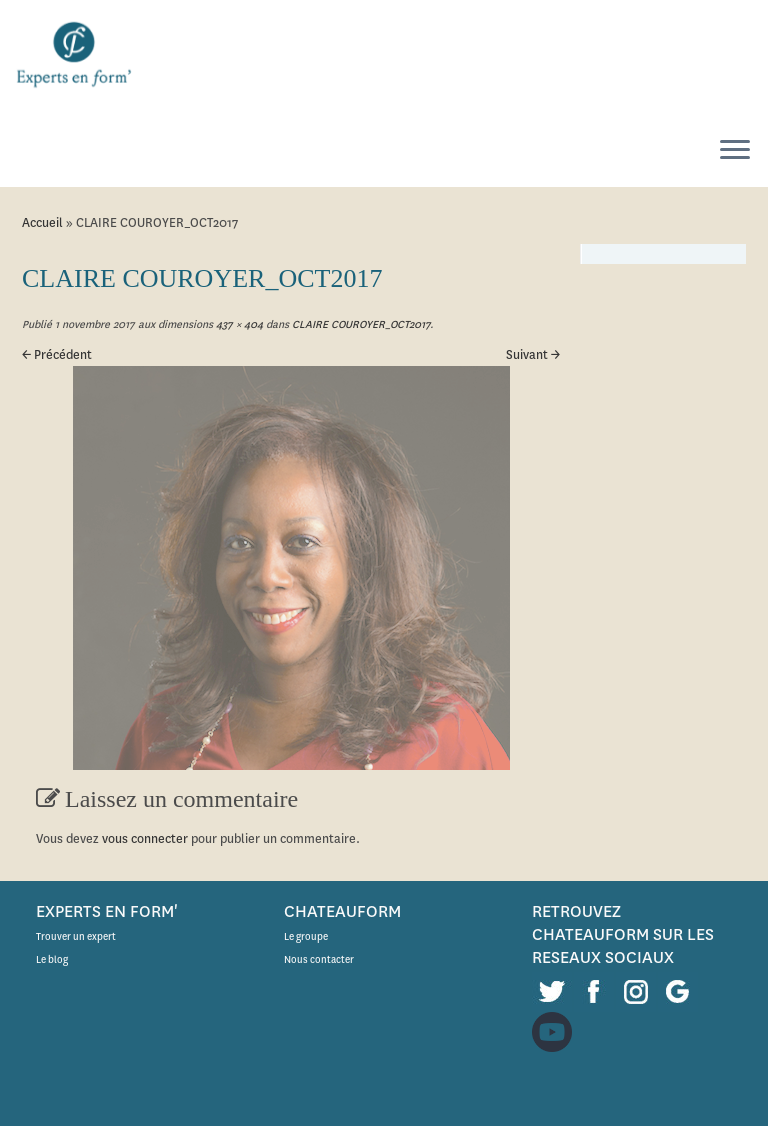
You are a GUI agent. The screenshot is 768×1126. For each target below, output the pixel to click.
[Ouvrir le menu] (735, 151)
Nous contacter (319, 959)
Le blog (52, 959)
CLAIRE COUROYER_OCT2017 (359, 324)
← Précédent (57, 354)
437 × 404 (238, 324)
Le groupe (306, 936)
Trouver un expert (76, 936)
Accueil (42, 222)
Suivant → (533, 354)
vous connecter (145, 838)
